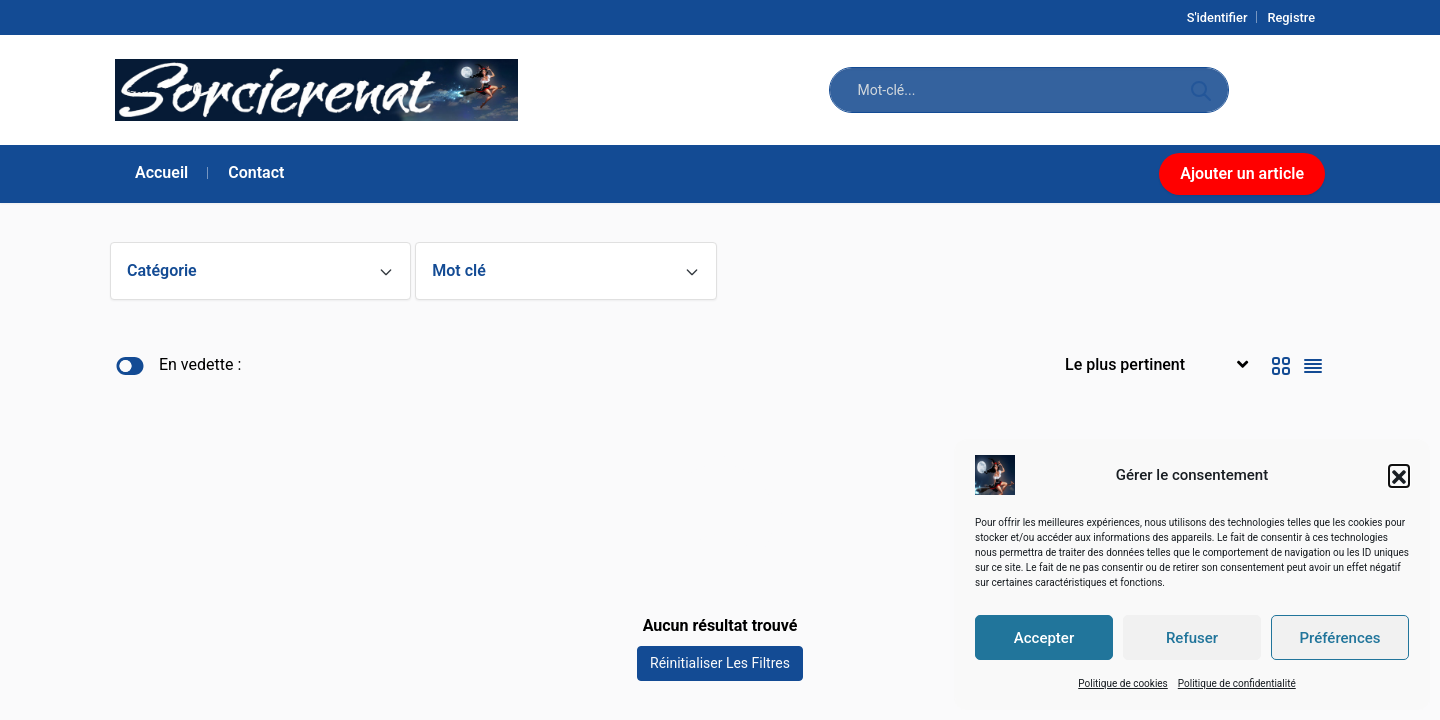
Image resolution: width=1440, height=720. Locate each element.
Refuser (1192, 638)
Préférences (1339, 638)
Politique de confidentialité (1237, 683)
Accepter (1044, 638)
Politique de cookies (1123, 683)
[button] (1399, 475)
